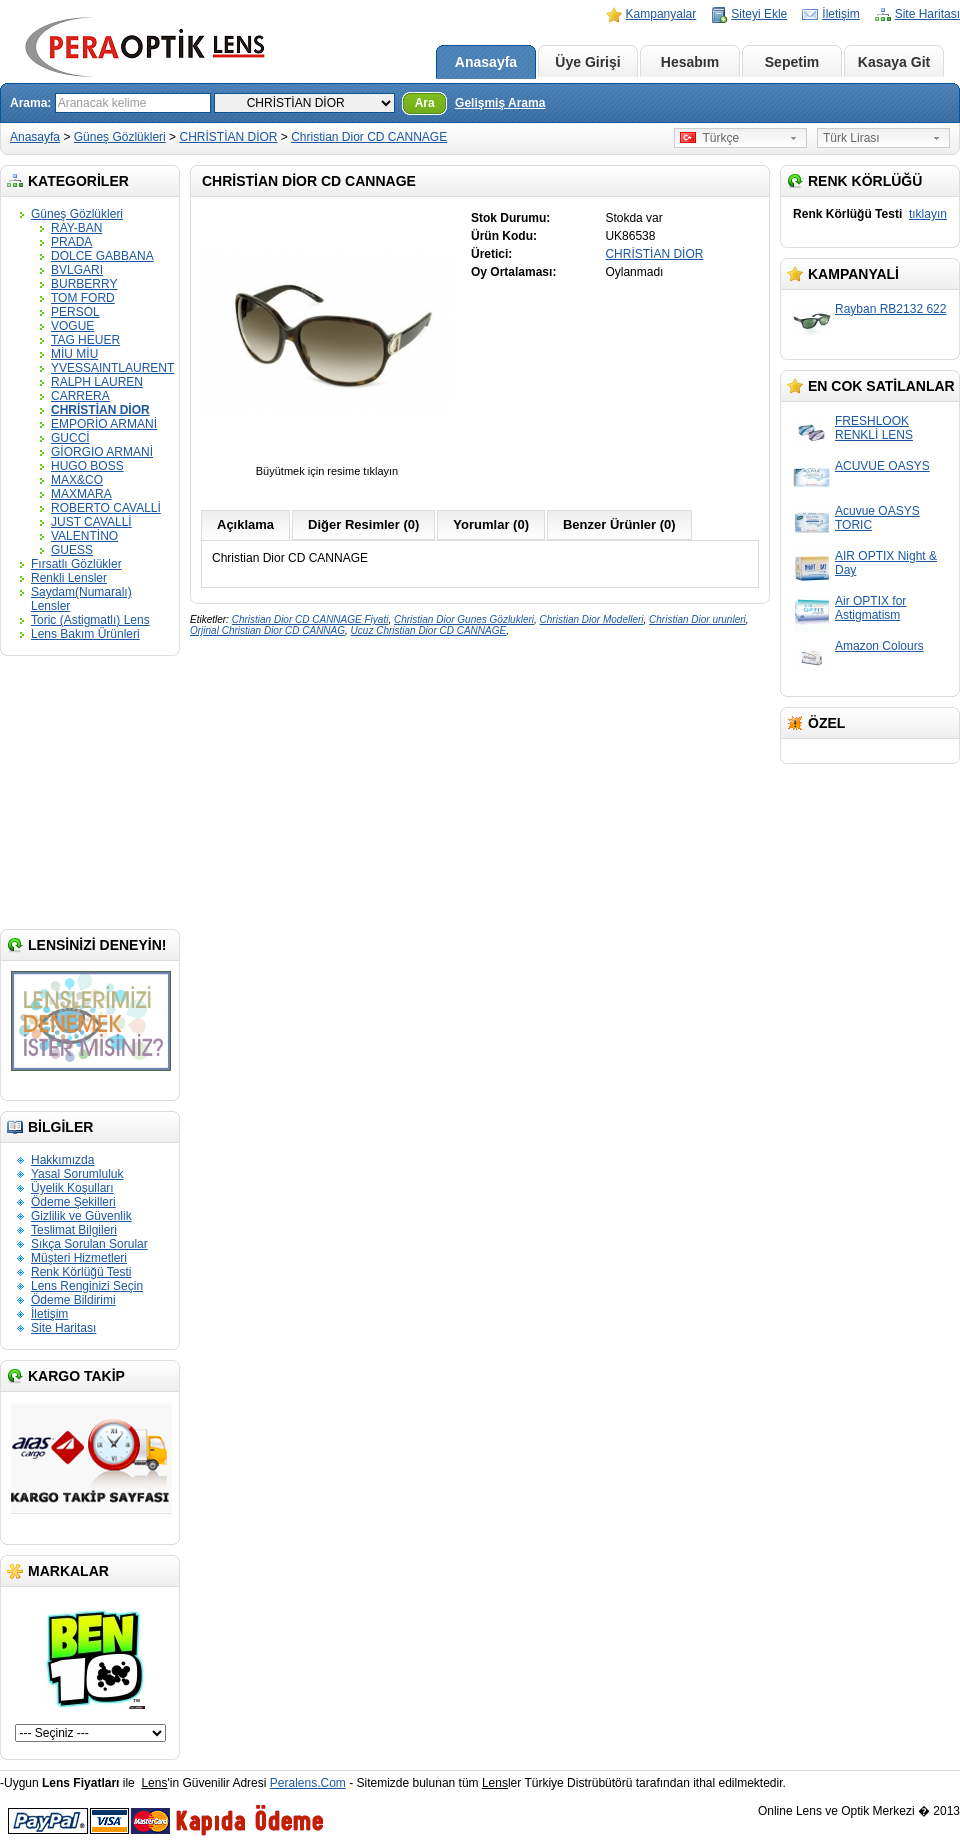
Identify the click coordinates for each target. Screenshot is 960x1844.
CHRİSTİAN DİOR (228, 137)
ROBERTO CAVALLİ (106, 508)
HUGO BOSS (87, 466)
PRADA (71, 242)
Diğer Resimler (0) (363, 524)
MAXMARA (81, 494)
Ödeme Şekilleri (73, 1202)
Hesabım (690, 62)
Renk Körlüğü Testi (81, 1272)
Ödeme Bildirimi (73, 1300)
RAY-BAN (76, 228)
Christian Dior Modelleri (592, 619)
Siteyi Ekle (759, 14)
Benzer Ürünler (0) (619, 524)
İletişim (840, 14)
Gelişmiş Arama (500, 103)
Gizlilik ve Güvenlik (81, 1216)
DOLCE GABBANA (102, 256)
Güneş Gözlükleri (120, 137)
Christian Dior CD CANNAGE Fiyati (310, 619)
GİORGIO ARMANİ (102, 452)
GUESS (72, 550)
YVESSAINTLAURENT (112, 368)
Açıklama (245, 524)
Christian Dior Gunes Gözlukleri (464, 619)
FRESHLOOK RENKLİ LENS (874, 428)
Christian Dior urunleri (697, 619)
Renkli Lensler (69, 578)
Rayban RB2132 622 (890, 309)
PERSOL (75, 312)
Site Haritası (927, 14)
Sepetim (792, 62)
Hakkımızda (62, 1160)
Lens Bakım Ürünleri (85, 634)
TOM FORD (83, 298)
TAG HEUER (85, 340)
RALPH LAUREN (97, 382)
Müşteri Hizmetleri (79, 1258)
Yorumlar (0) (491, 524)
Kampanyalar (661, 14)
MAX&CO (77, 480)
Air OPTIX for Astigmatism (870, 608)
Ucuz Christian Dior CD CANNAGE (429, 630)
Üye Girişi (587, 62)
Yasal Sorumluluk (77, 1174)
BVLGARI (77, 270)
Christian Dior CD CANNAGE (369, 137)
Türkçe (709, 138)
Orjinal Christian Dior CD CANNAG (267, 630)
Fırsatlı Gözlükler (76, 564)
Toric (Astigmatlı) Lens (90, 620)
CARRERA (80, 396)
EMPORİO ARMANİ (104, 424)
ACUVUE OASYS (882, 466)
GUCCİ (70, 438)
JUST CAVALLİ (91, 522)
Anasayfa (486, 62)
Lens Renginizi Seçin (87, 1286)
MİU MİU (74, 354)
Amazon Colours (879, 646)
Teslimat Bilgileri (74, 1230)
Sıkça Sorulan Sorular (89, 1244)
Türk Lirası (851, 138)
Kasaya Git (894, 62)
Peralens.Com (308, 1783)
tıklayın (928, 214)
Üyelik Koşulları (72, 1188)
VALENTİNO (84, 536)
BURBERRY (84, 284)
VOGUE (72, 326)
